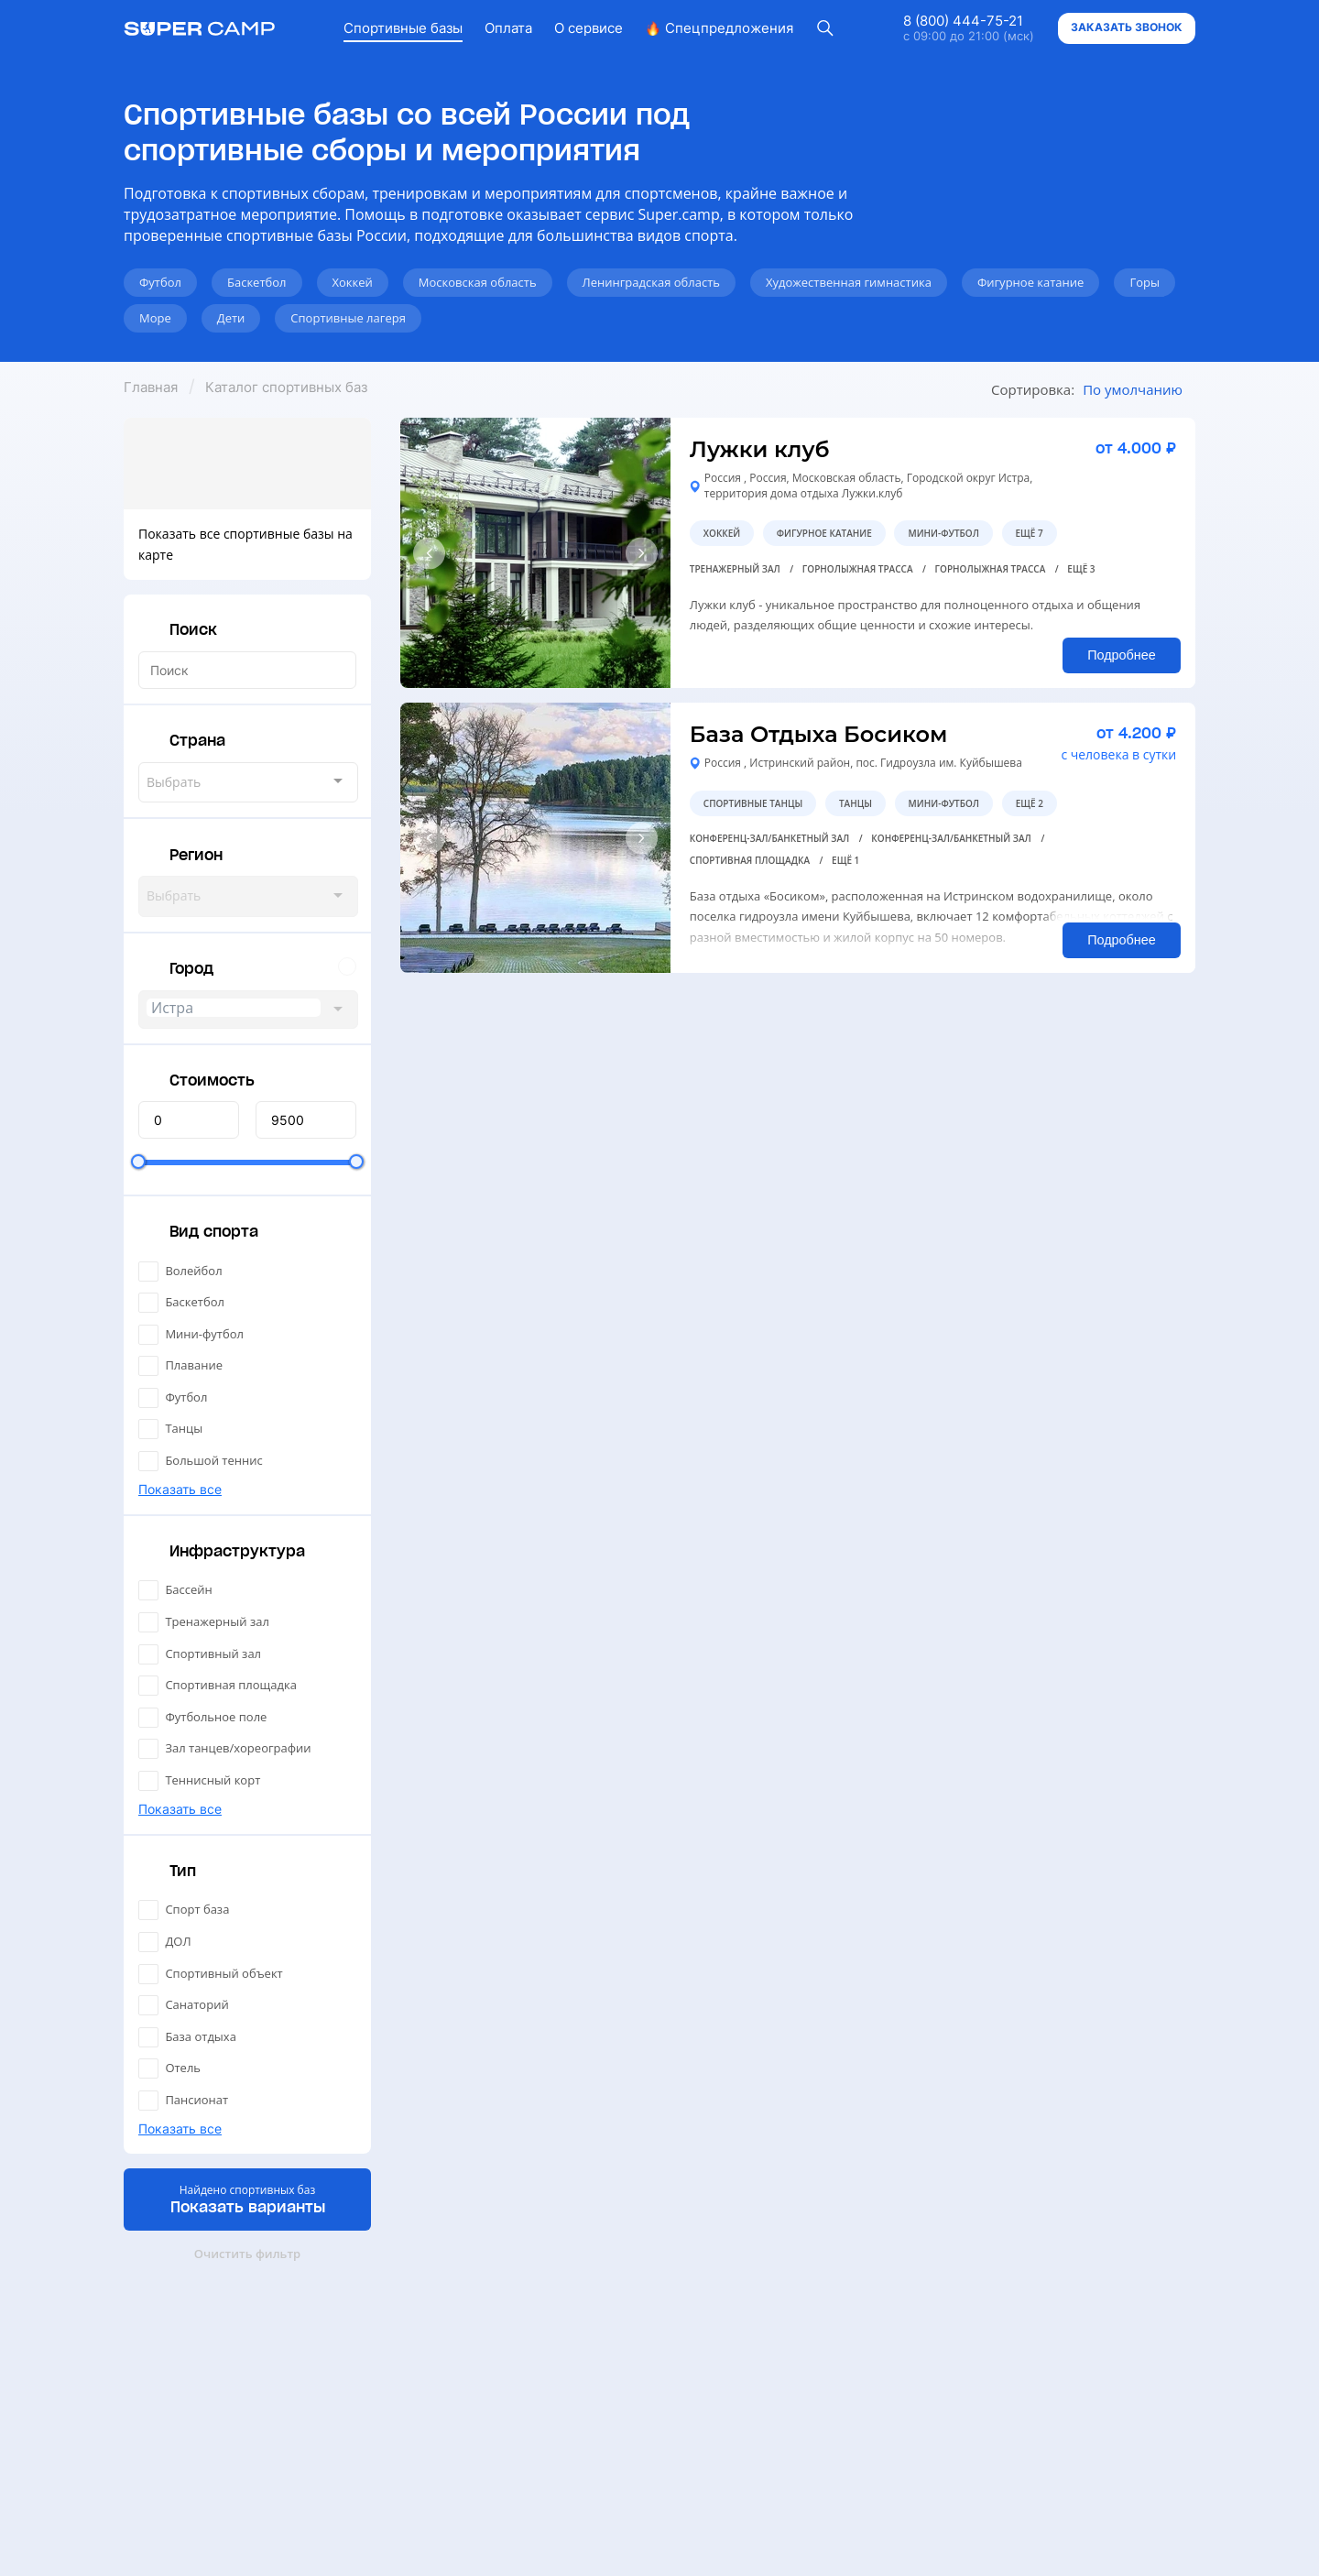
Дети (231, 318)
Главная (151, 387)
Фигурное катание (1031, 282)
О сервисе (588, 28)
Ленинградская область (651, 282)
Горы (1144, 282)
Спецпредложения (719, 28)
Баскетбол (257, 282)
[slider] (138, 1161)
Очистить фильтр (247, 2253)
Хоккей (352, 282)
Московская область (478, 282)
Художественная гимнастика (849, 282)
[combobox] (248, 782)
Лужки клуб (760, 449)
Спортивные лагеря (347, 318)
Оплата (508, 28)
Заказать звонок (1127, 27)
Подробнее (1121, 655)
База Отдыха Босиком (819, 734)
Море (155, 318)
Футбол (160, 282)
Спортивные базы (403, 28)
